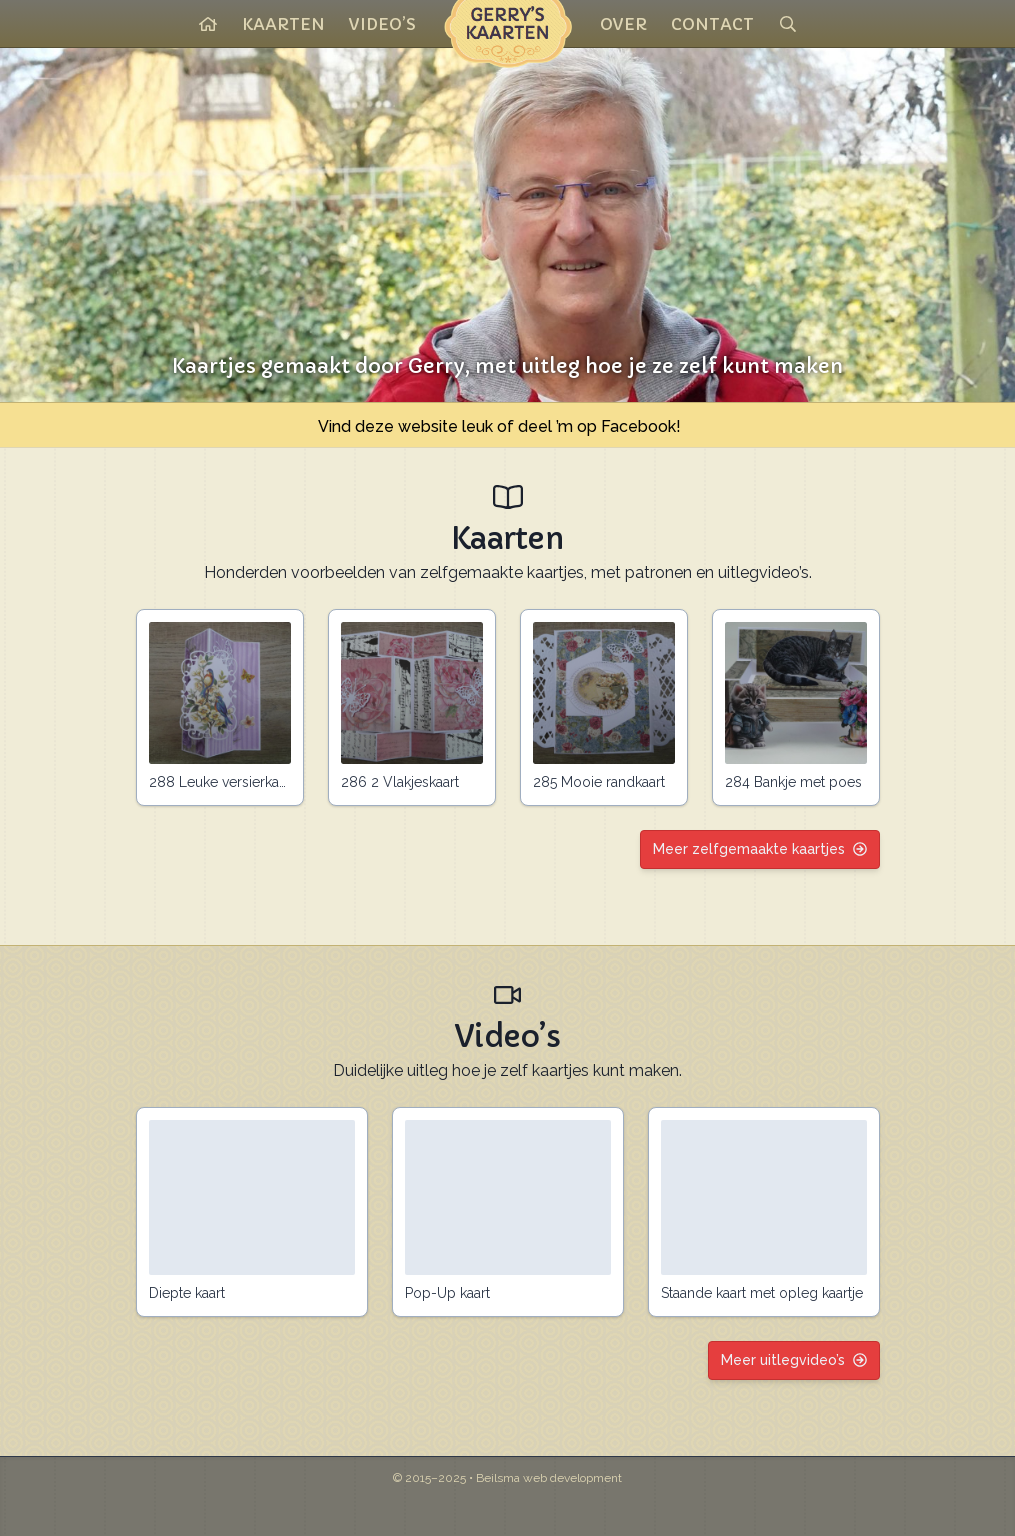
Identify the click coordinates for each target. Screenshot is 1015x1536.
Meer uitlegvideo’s (794, 1360)
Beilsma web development (549, 1478)
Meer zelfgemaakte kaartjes (760, 849)
